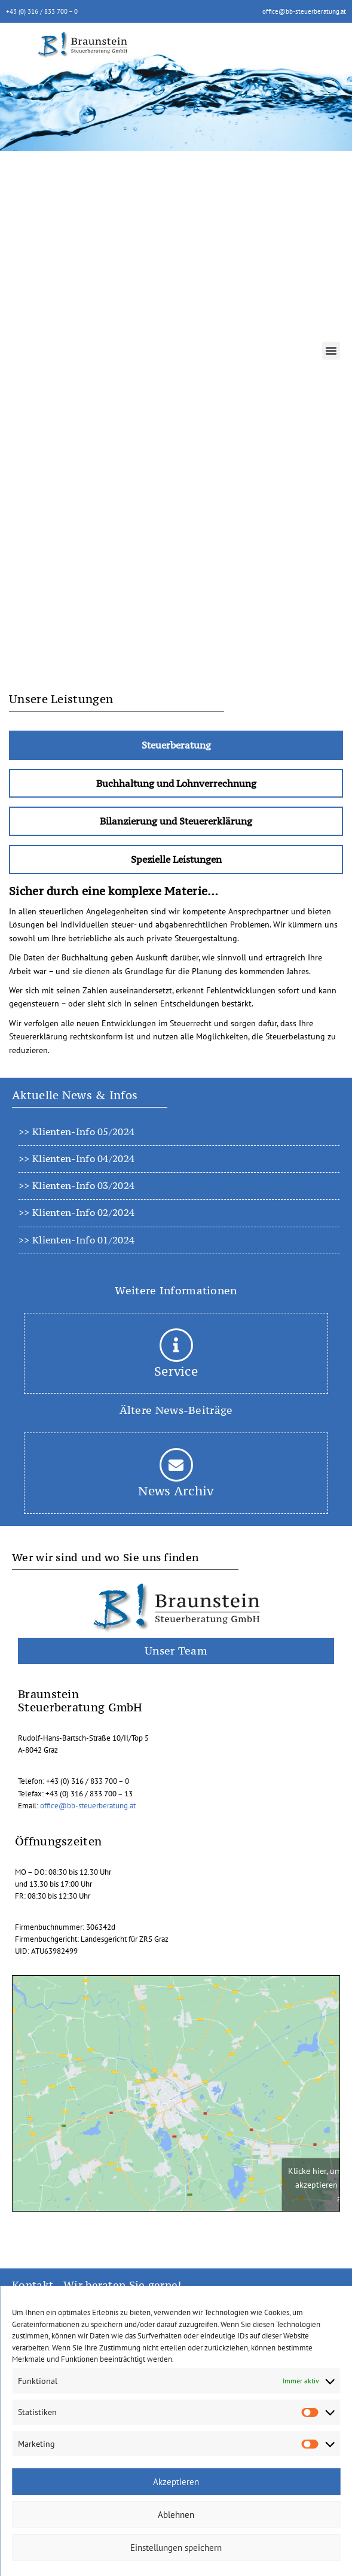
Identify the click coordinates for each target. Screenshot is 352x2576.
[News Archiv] (176, 1465)
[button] (331, 351)
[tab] (176, 745)
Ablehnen (176, 2514)
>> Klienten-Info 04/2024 (76, 1158)
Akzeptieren (176, 2481)
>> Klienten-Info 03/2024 (76, 1185)
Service (176, 1371)
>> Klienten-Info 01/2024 (76, 1240)
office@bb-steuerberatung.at (304, 11)
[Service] (176, 1345)
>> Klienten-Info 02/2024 (76, 1212)
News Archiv (175, 1491)
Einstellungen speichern (176, 2547)
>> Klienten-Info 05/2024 (76, 1132)
